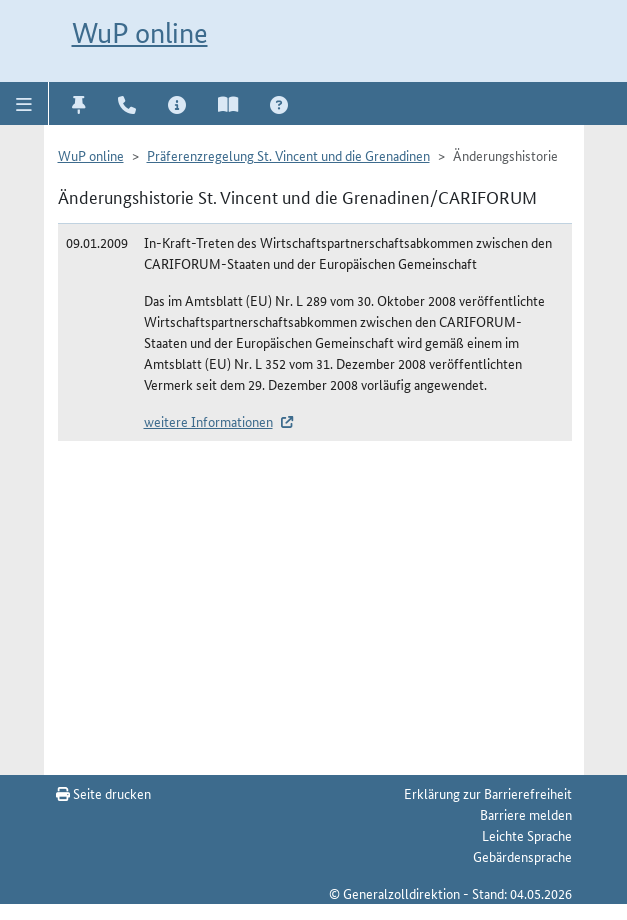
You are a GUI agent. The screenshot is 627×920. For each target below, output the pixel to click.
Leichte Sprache (527, 835)
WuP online (140, 33)
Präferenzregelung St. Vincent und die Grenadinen (288, 155)
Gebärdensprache (522, 856)
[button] (24, 103)
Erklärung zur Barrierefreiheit (488, 793)
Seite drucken (103, 793)
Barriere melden (526, 814)
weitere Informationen (208, 421)
